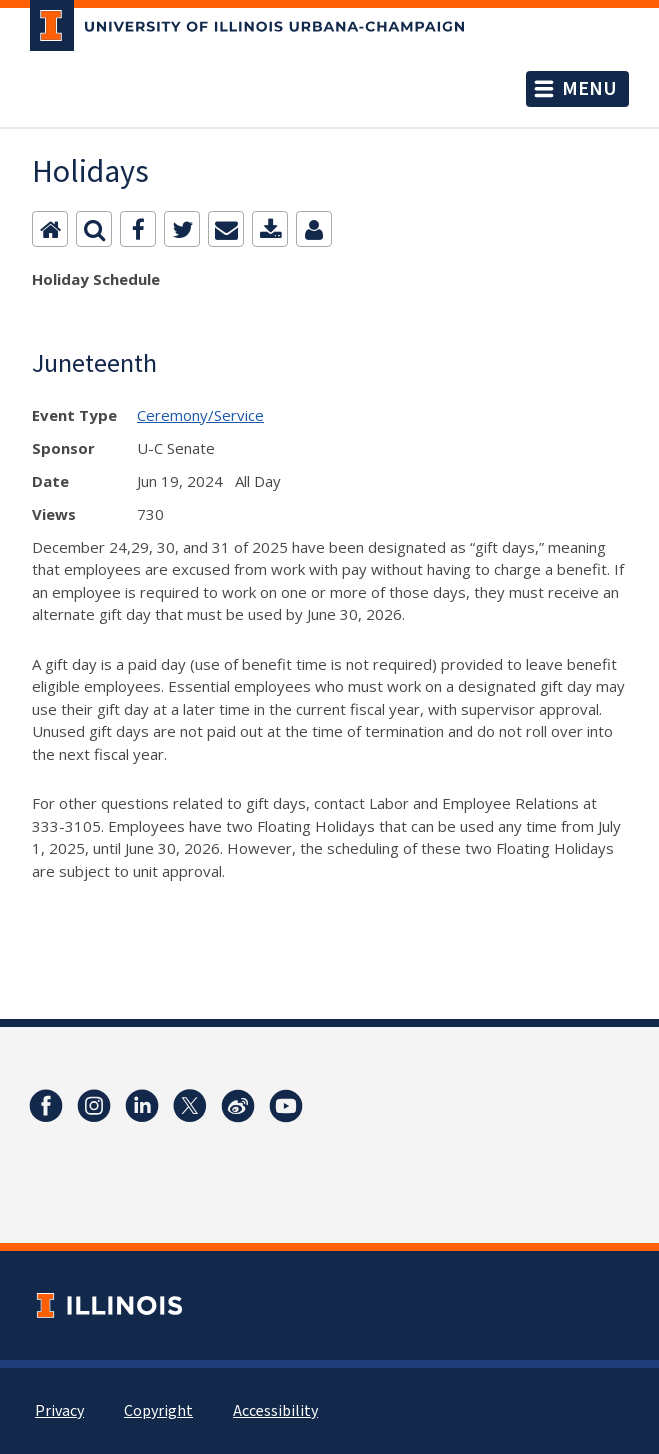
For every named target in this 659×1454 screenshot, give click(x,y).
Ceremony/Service (200, 415)
